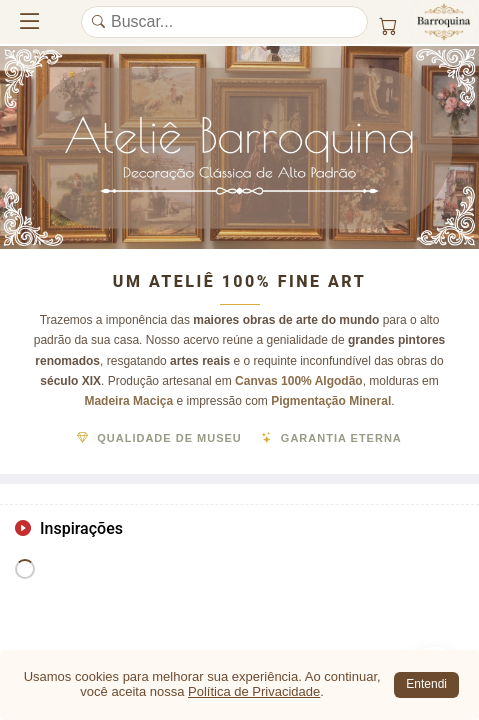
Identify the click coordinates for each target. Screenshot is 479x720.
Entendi (426, 684)
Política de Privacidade (254, 691)
